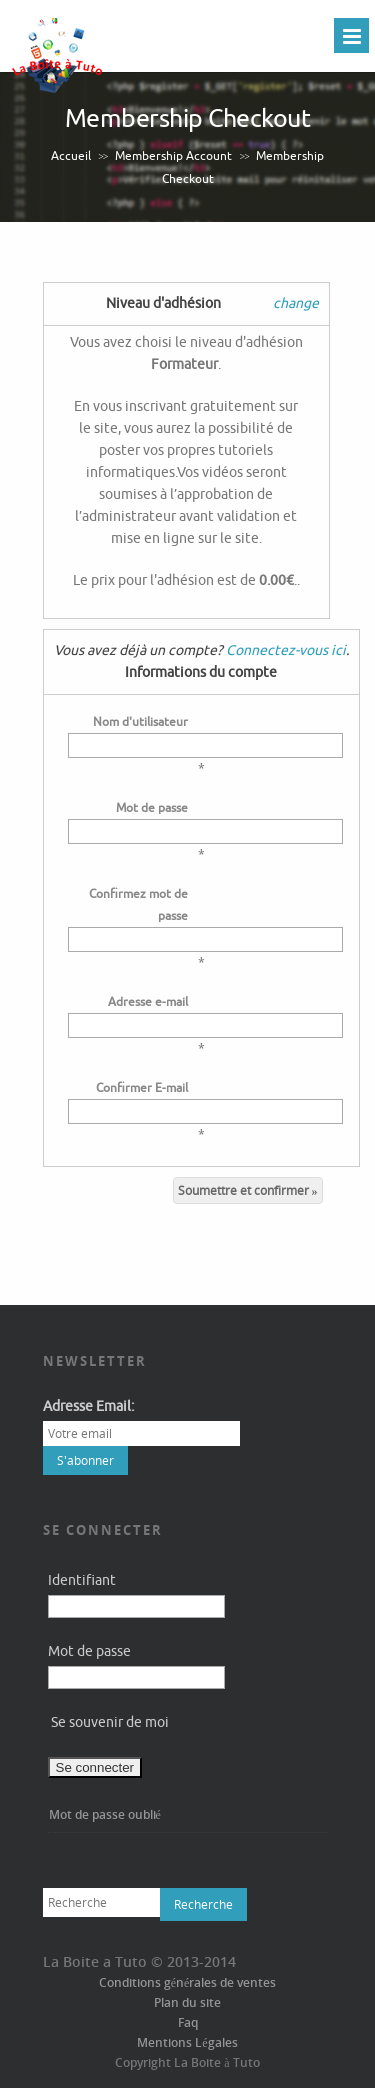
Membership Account (173, 156)
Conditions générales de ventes (188, 1982)
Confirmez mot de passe (138, 905)
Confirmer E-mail (142, 1088)
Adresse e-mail (148, 1002)
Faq (188, 2022)
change (296, 303)
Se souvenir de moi (110, 1722)
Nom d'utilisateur (140, 722)
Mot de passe (152, 808)
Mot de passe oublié (105, 1814)
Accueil (71, 156)
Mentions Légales (187, 2042)
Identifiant (82, 1580)
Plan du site (187, 2002)
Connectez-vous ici (286, 650)
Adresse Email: (88, 1406)
